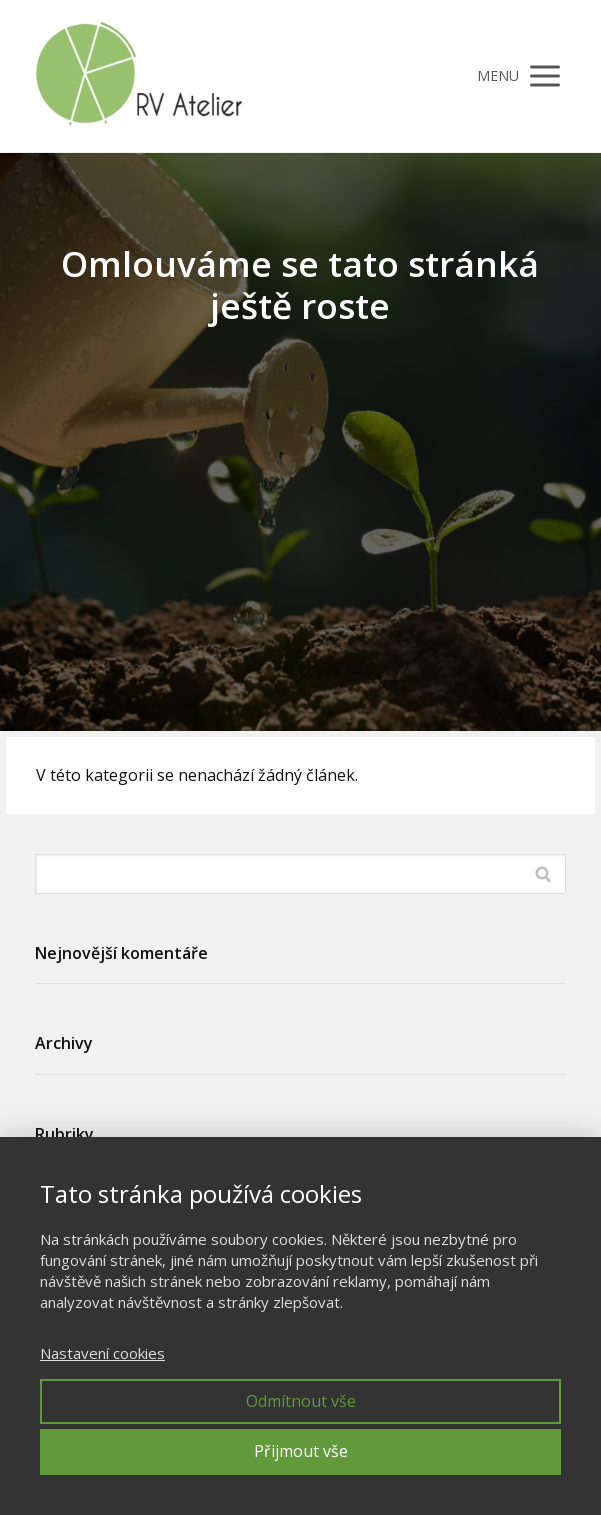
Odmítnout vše (301, 1401)
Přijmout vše (301, 1451)
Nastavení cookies (102, 1353)
